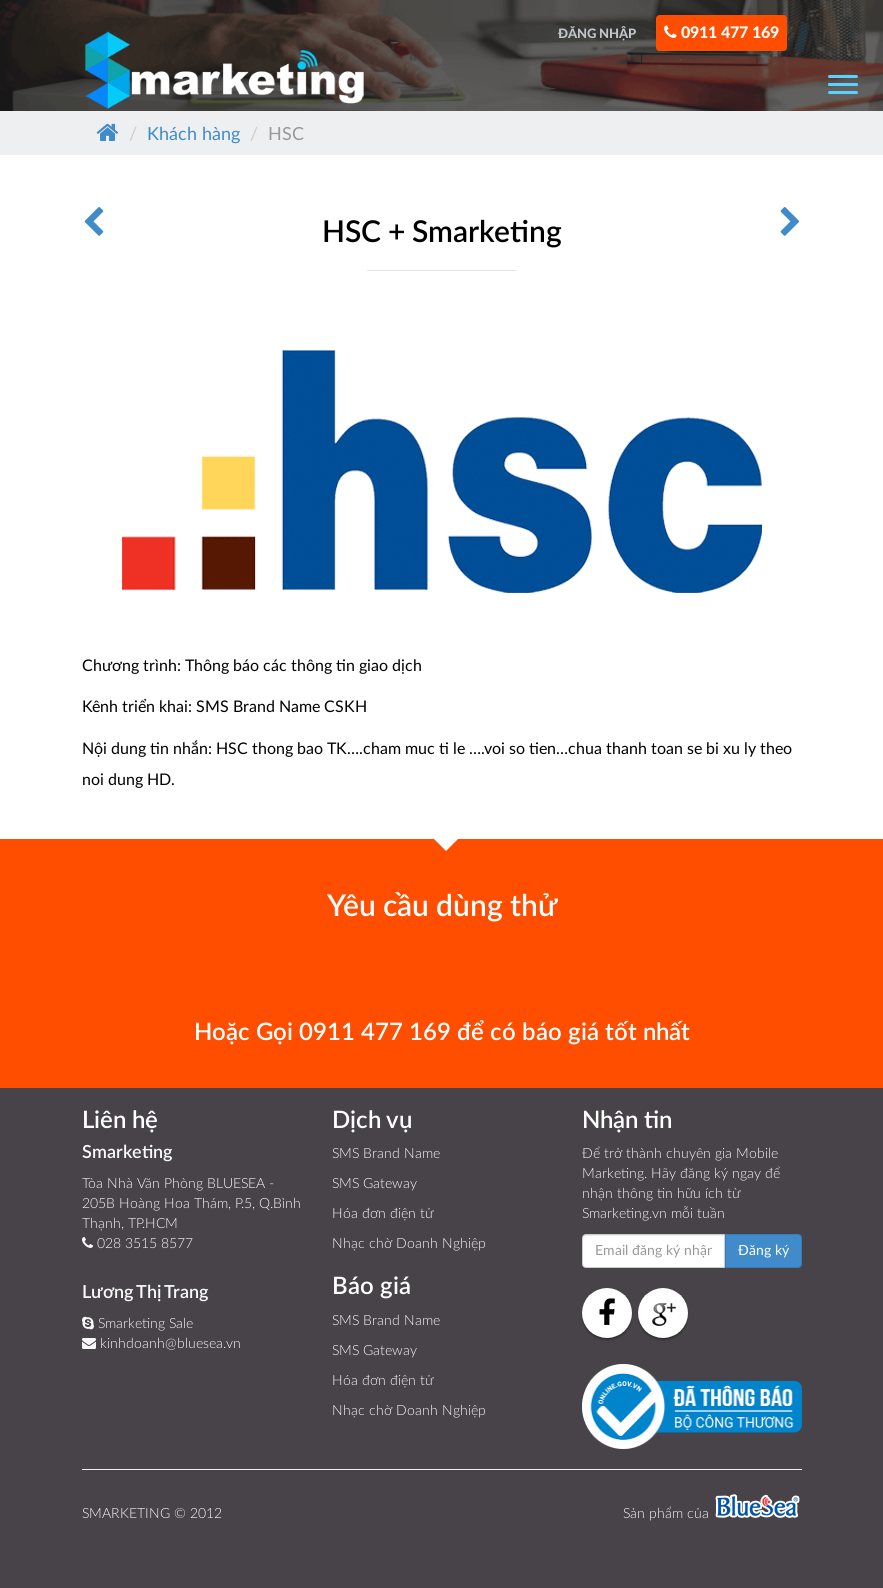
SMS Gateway (374, 1184)
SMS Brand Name (386, 1154)
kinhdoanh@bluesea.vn (161, 1343)
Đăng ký (763, 1251)
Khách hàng (193, 135)
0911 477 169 (721, 32)
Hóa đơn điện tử (382, 1214)
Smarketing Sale (137, 1323)
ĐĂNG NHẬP (597, 34)
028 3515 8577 (137, 1243)
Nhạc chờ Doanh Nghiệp (409, 1244)
